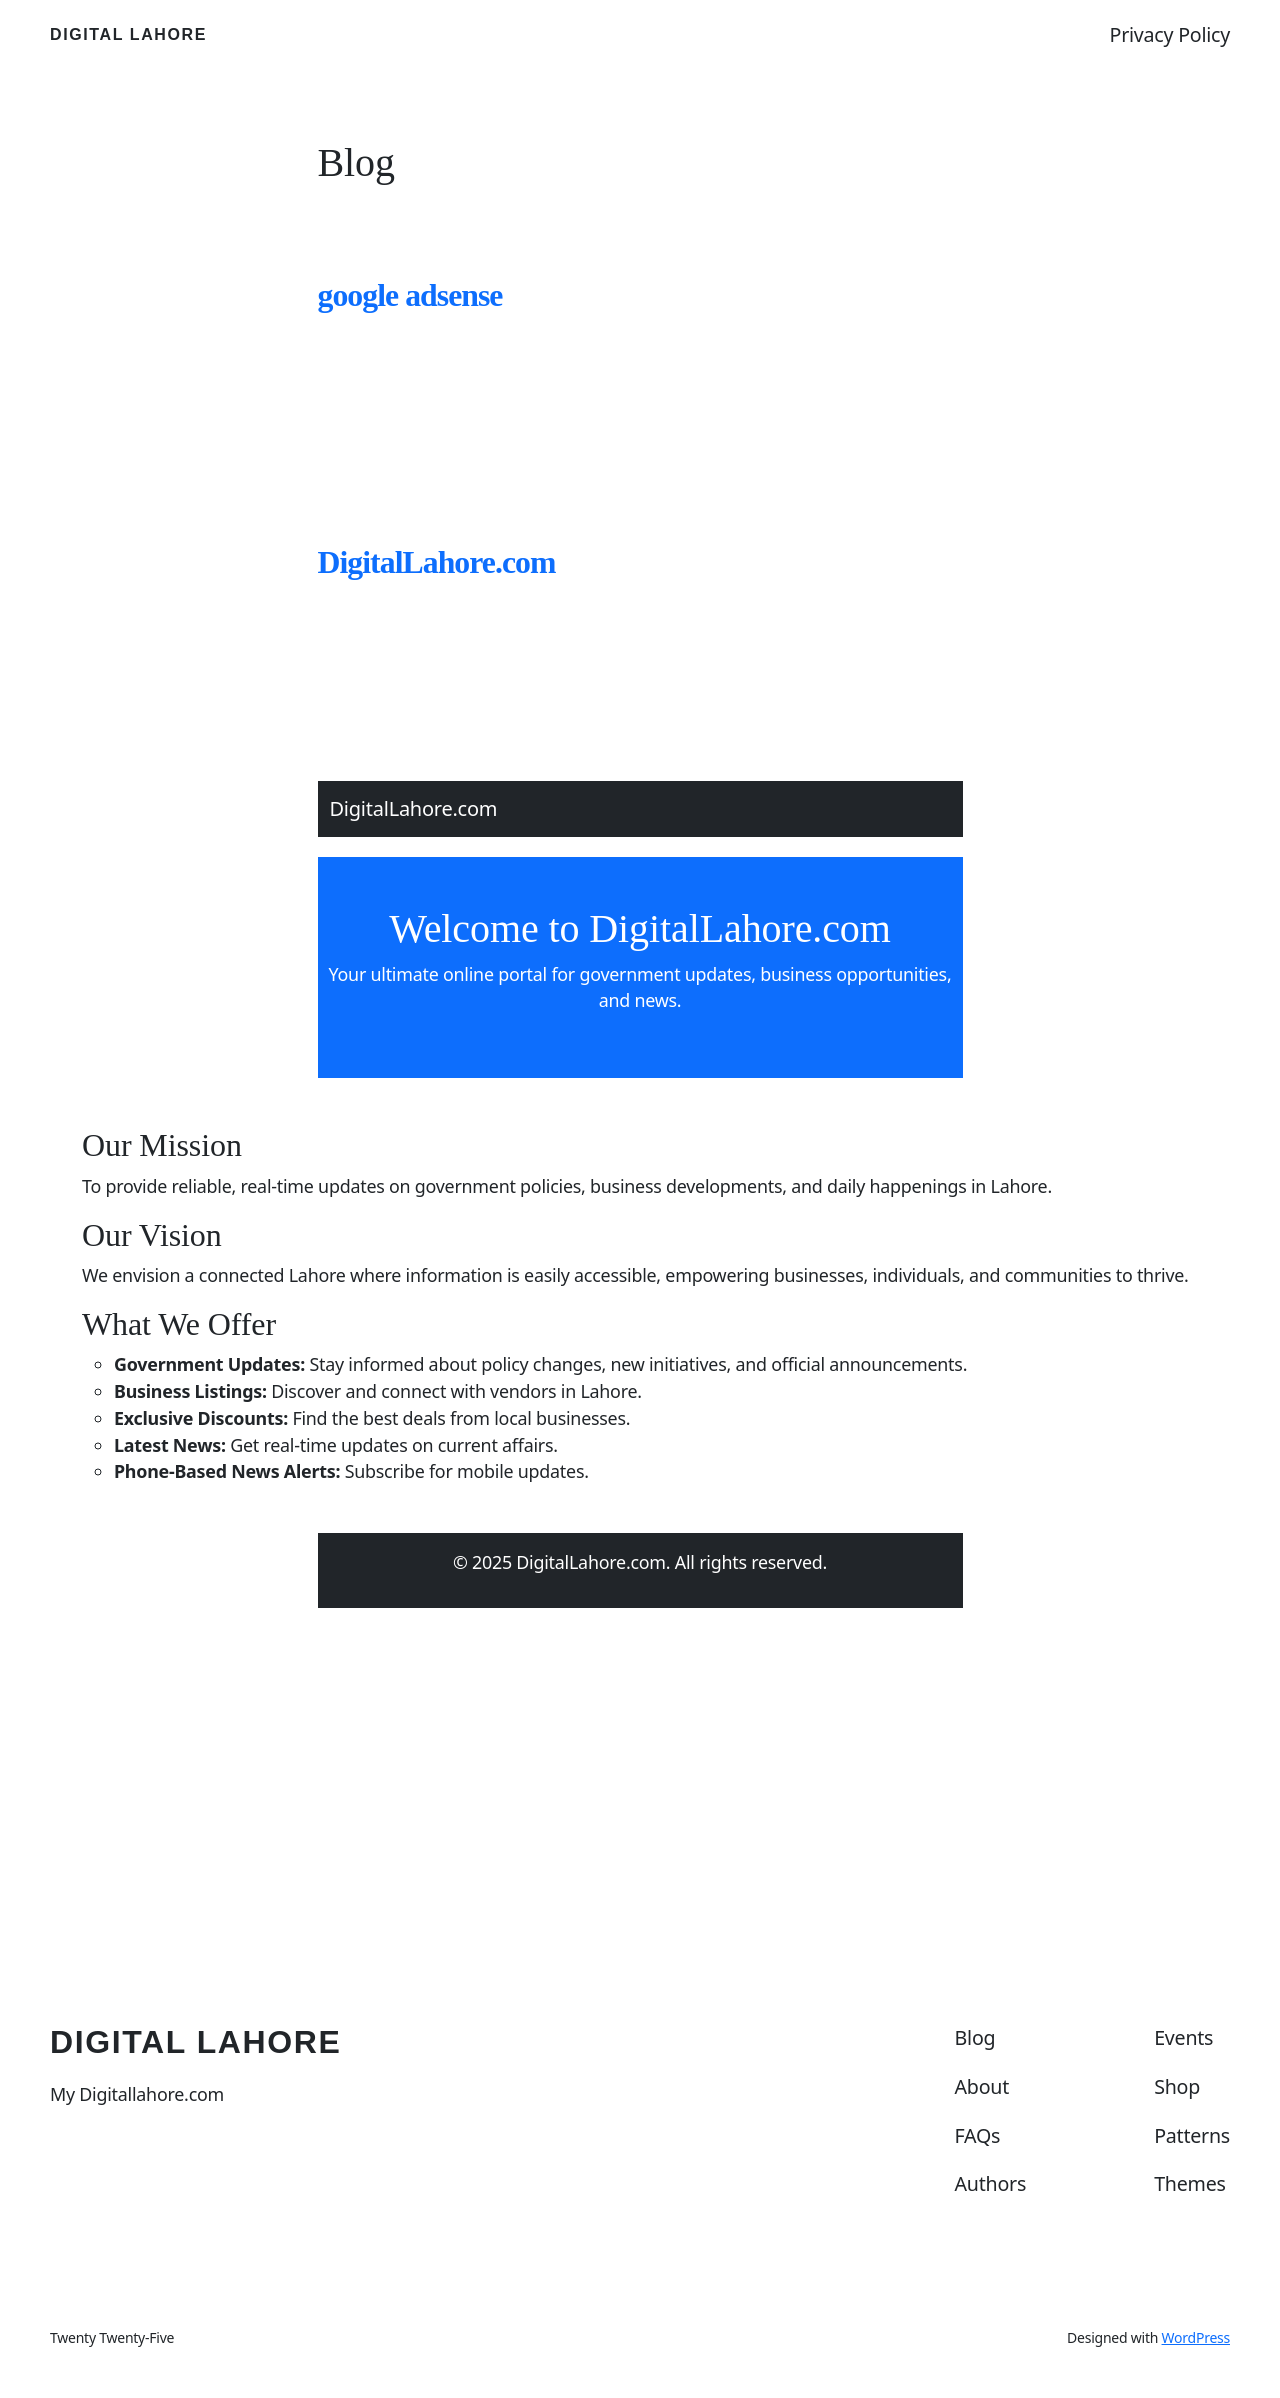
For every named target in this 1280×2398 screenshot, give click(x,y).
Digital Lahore (128, 34)
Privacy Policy (1170, 34)
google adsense (410, 295)
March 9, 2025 (362, 374)
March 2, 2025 (362, 1694)
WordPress (1196, 2337)
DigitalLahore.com (437, 562)
